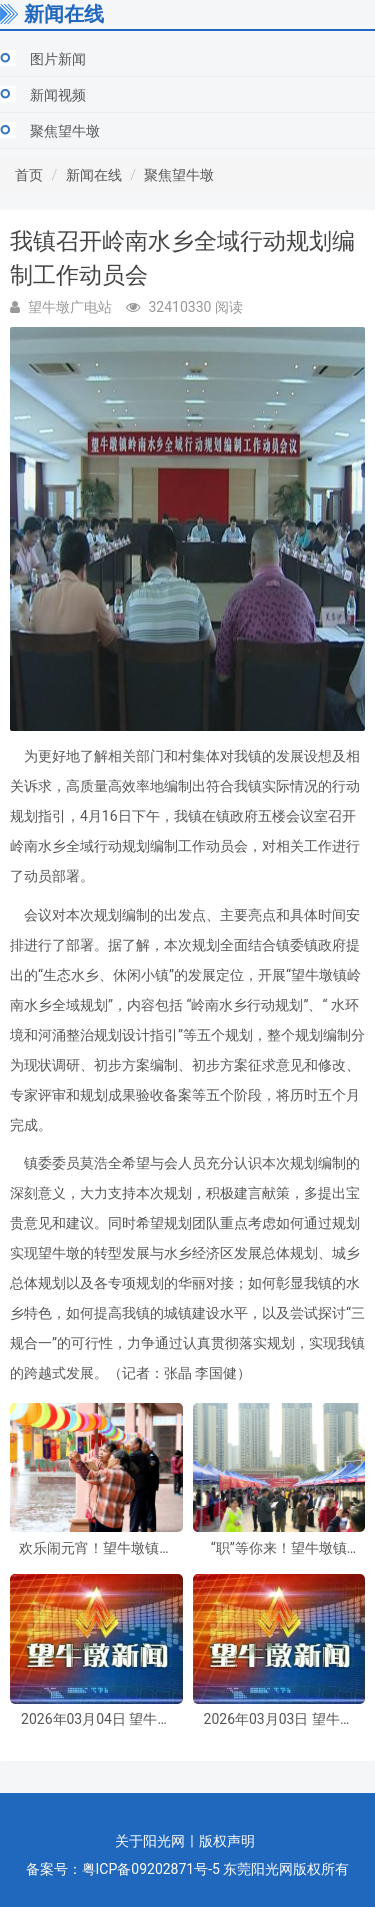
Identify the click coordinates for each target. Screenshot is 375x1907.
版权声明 (227, 1841)
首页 (29, 175)
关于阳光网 (150, 1841)
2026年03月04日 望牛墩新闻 (96, 1719)
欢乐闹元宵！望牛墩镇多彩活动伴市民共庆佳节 (96, 1548)
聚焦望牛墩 (65, 131)
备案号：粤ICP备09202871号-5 (123, 1869)
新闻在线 (94, 175)
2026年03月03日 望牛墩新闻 (279, 1719)
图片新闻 (58, 59)
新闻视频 (58, 95)
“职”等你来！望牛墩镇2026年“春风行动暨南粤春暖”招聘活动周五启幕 (279, 1548)
